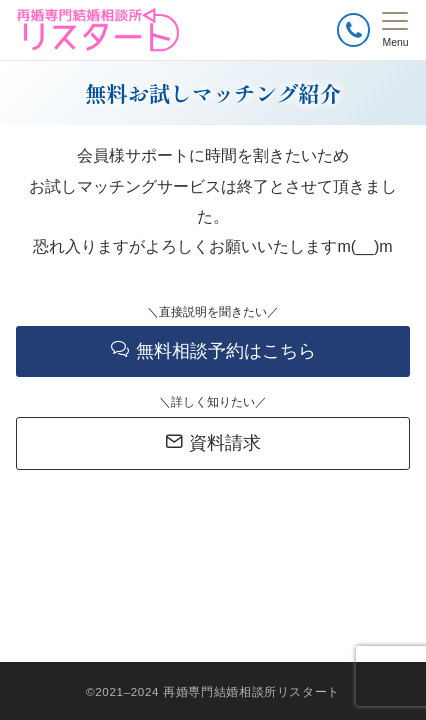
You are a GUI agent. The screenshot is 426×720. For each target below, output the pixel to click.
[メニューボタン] (395, 30)
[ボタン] (353, 29)
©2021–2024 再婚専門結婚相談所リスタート (213, 691)
